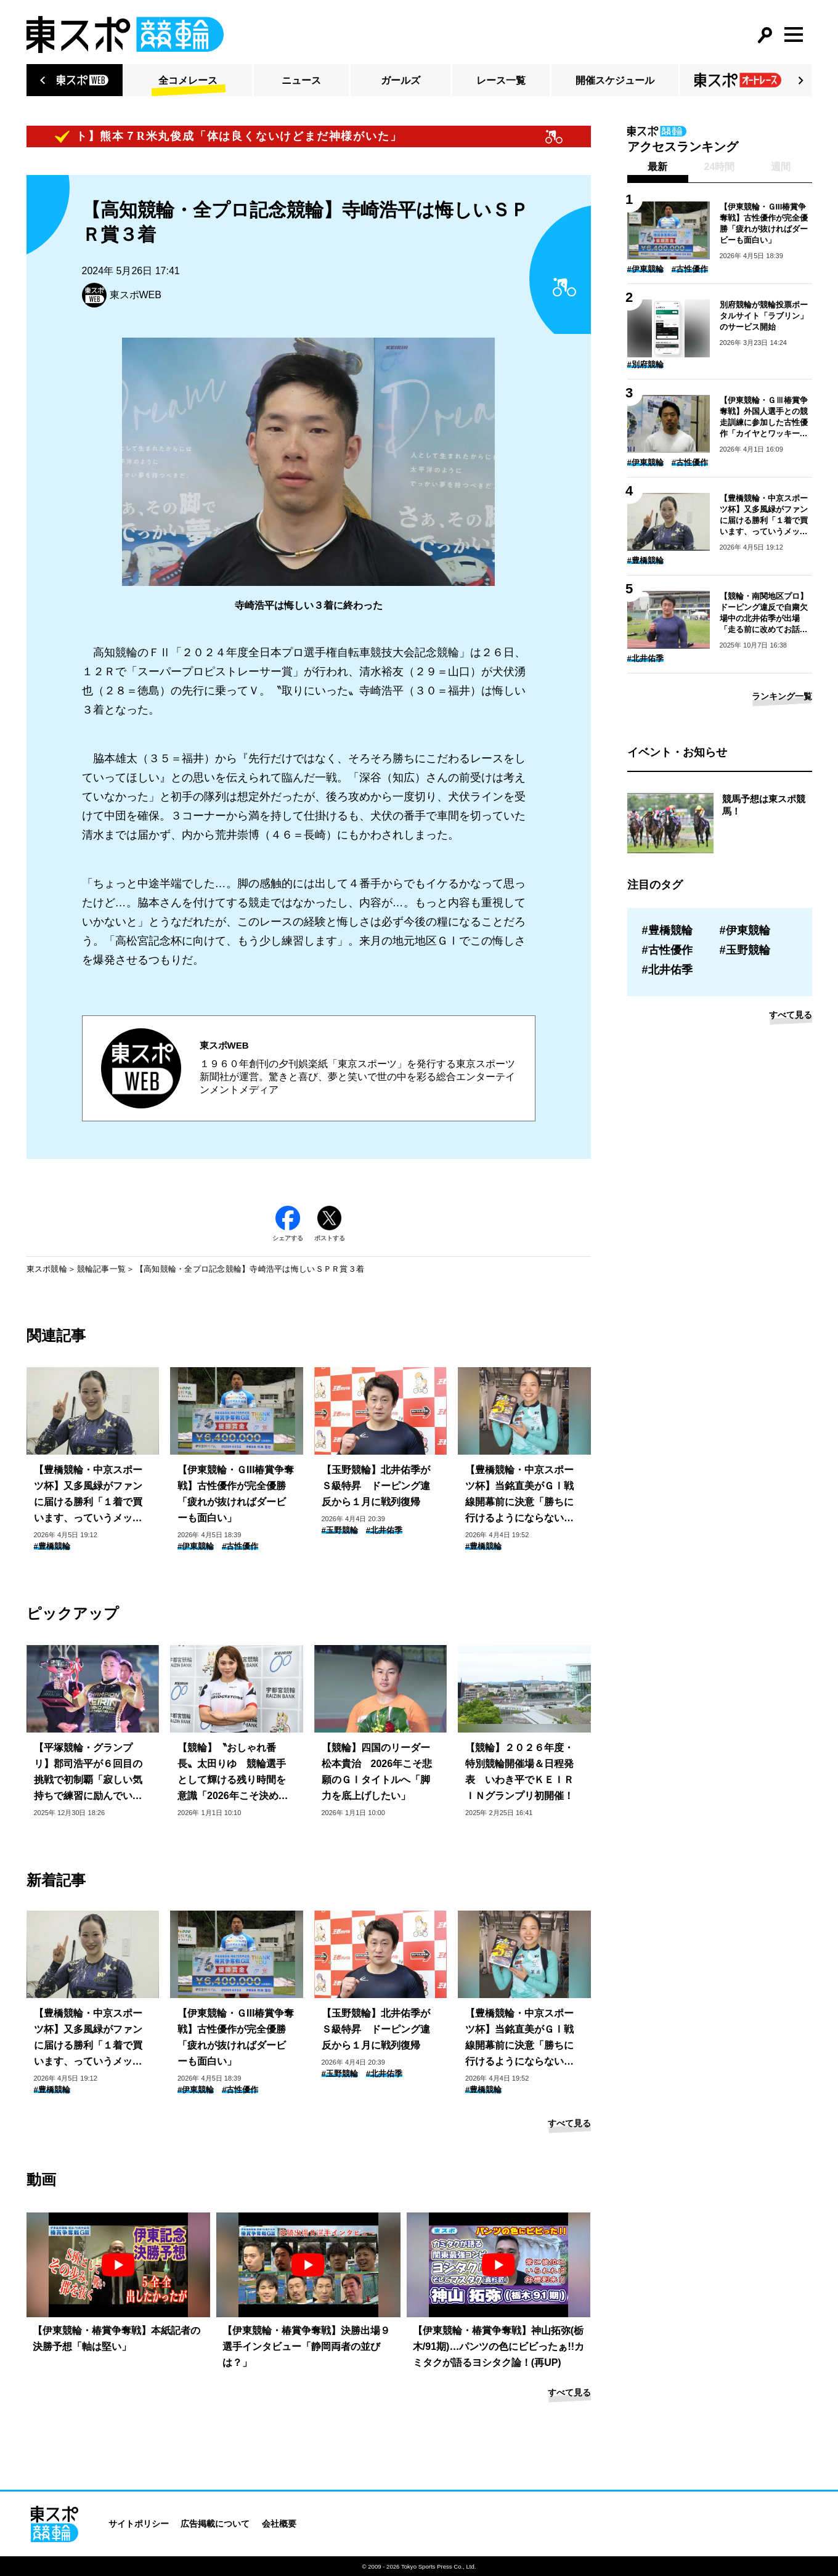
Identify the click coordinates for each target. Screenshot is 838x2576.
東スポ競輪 (46, 1269)
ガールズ (400, 80)
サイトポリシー (138, 2524)
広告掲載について (215, 2524)
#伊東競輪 (195, 1546)
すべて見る (569, 2123)
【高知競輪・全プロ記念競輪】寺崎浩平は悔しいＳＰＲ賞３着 (250, 1269)
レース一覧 (501, 80)
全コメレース (188, 80)
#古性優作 (240, 1546)
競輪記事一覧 (101, 1269)
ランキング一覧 (782, 696)
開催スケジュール (615, 80)
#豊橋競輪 (52, 1546)
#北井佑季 (384, 1530)
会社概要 (279, 2524)
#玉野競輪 (340, 1530)
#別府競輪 (645, 364)
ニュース (301, 80)
